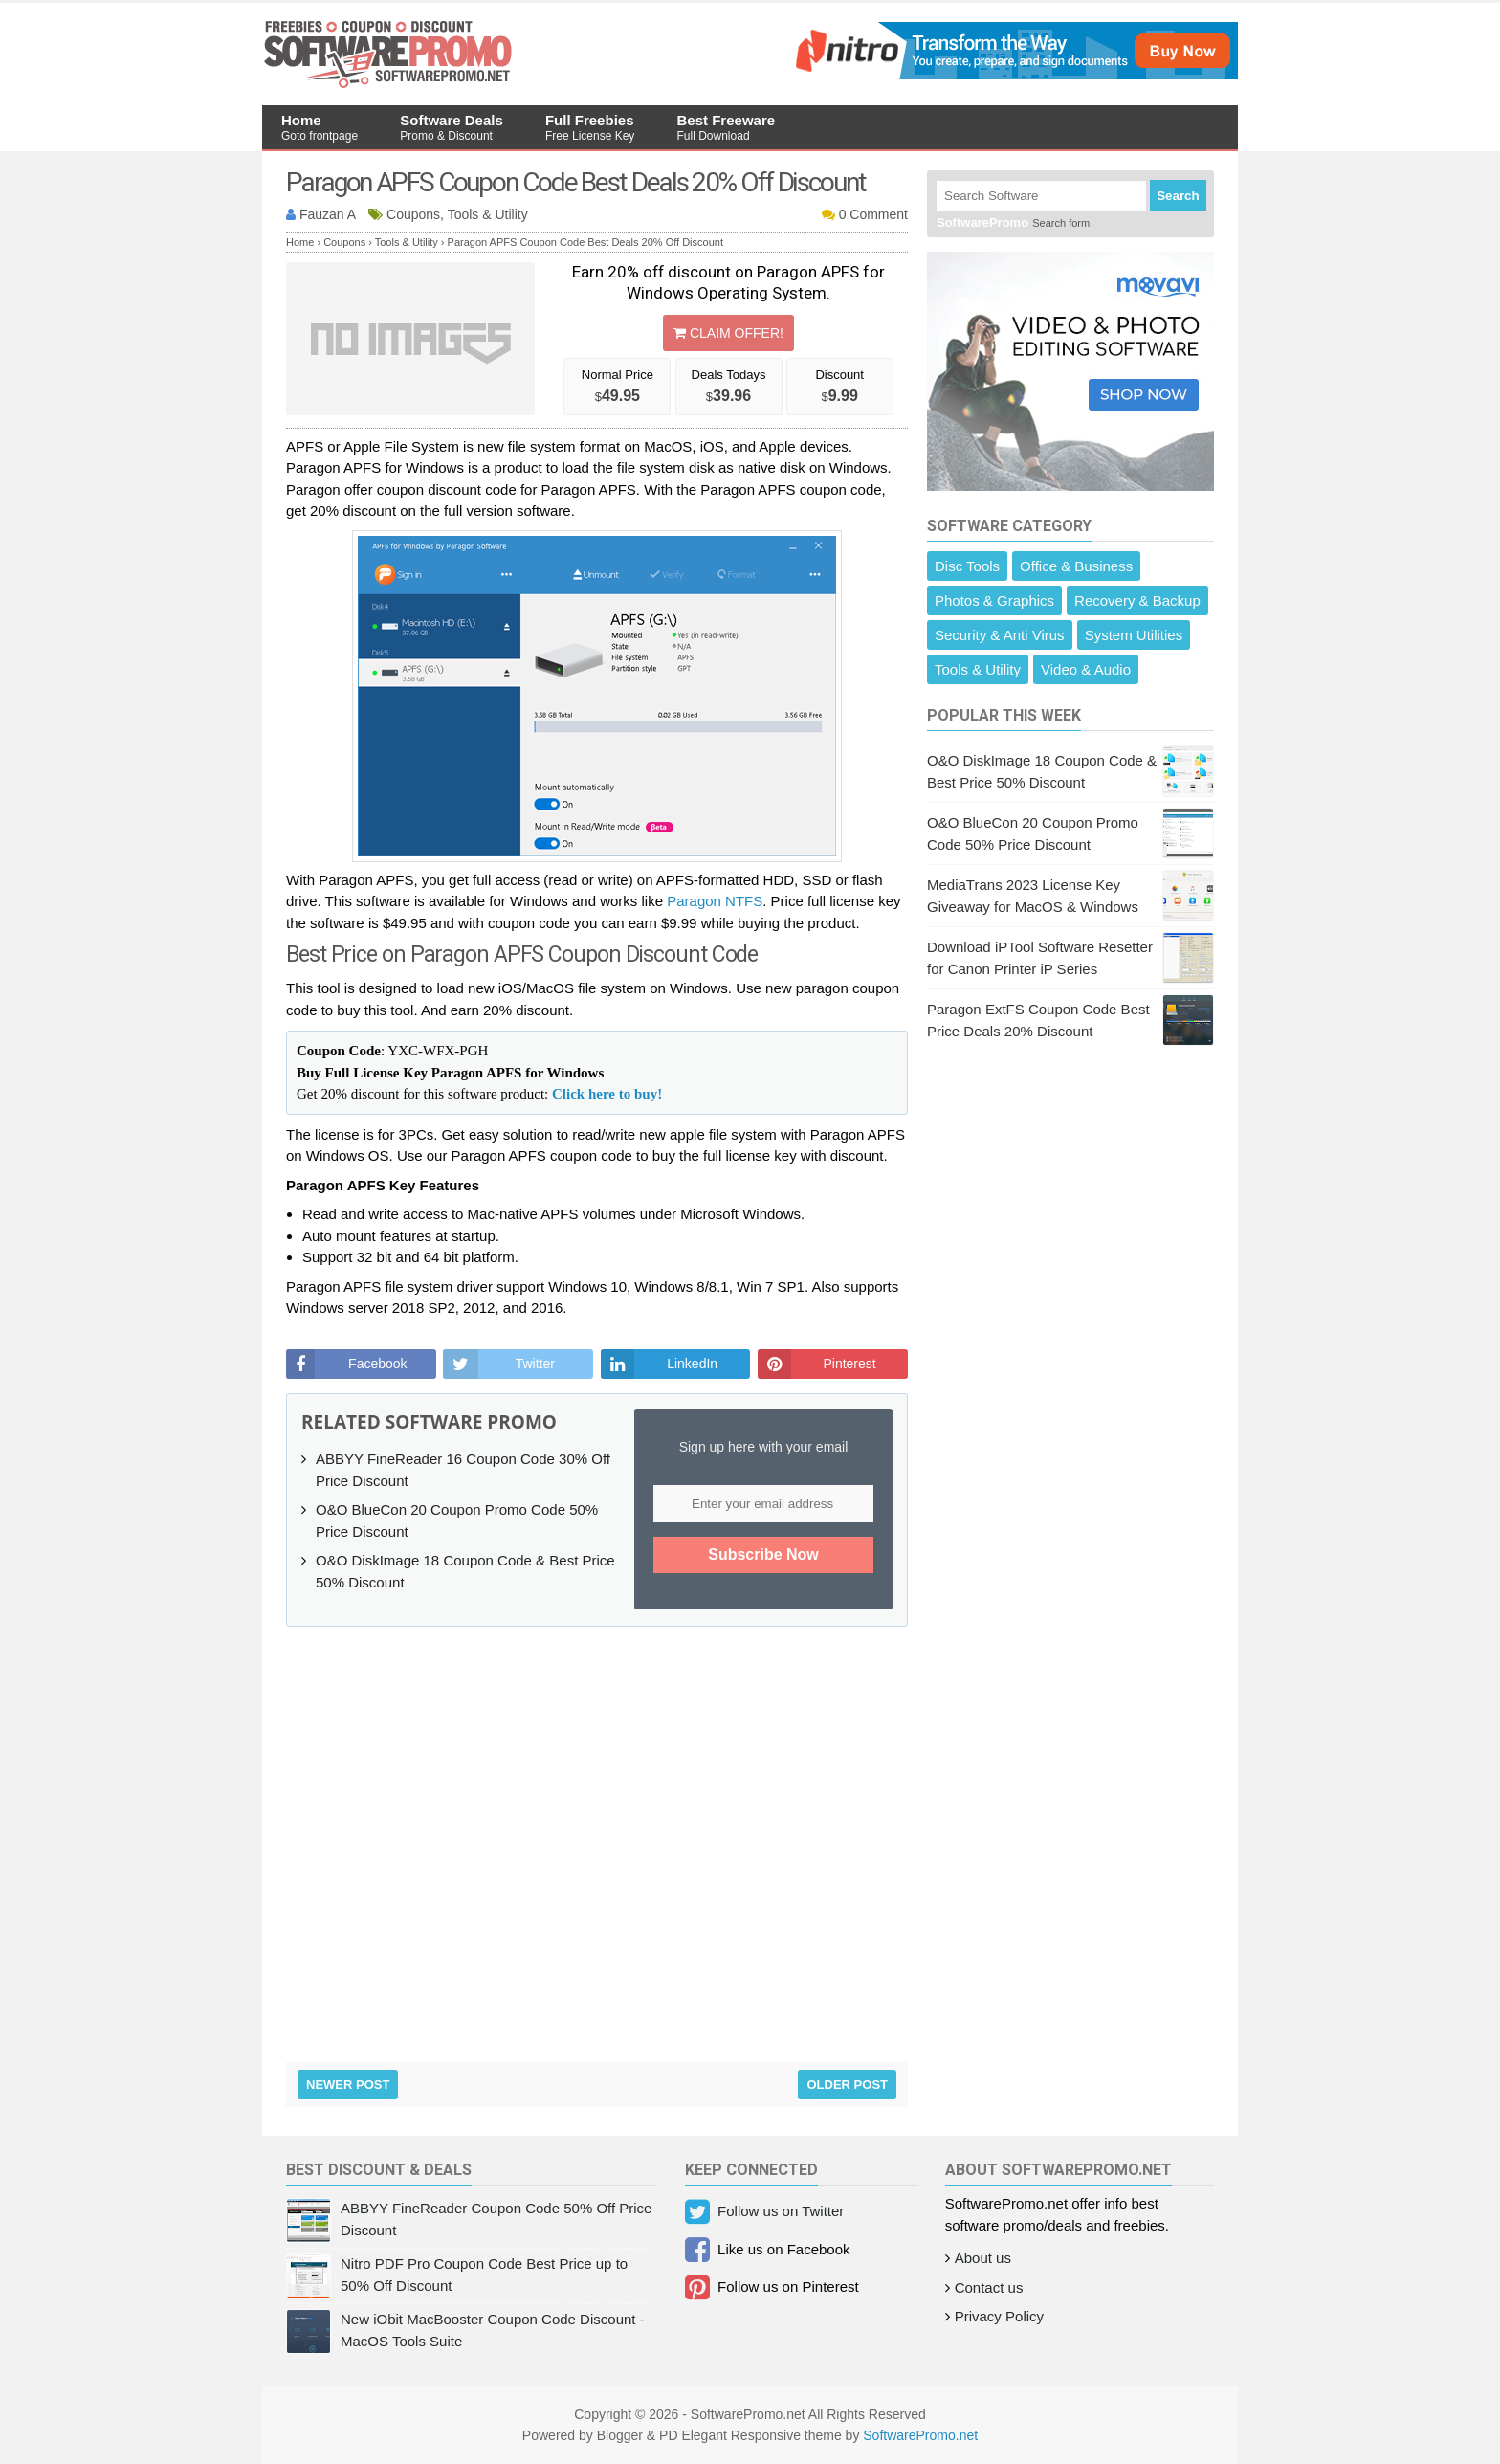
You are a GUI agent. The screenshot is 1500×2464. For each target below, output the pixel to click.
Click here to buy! (607, 1093)
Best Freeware (726, 127)
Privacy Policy (999, 2316)
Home (319, 127)
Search (1178, 196)
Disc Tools (967, 566)
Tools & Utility (978, 669)
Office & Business (1076, 566)
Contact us (989, 2287)
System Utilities (1134, 635)
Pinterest (849, 1363)
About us (983, 2258)
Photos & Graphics (994, 600)
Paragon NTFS (714, 901)
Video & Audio (1086, 669)
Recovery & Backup (1137, 600)
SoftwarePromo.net (920, 2435)
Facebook (377, 1363)
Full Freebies (589, 127)
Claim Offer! (728, 333)
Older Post (847, 2084)
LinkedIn (692, 1363)
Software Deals (451, 127)
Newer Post (347, 2084)
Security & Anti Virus (1000, 635)
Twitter (535, 1363)
